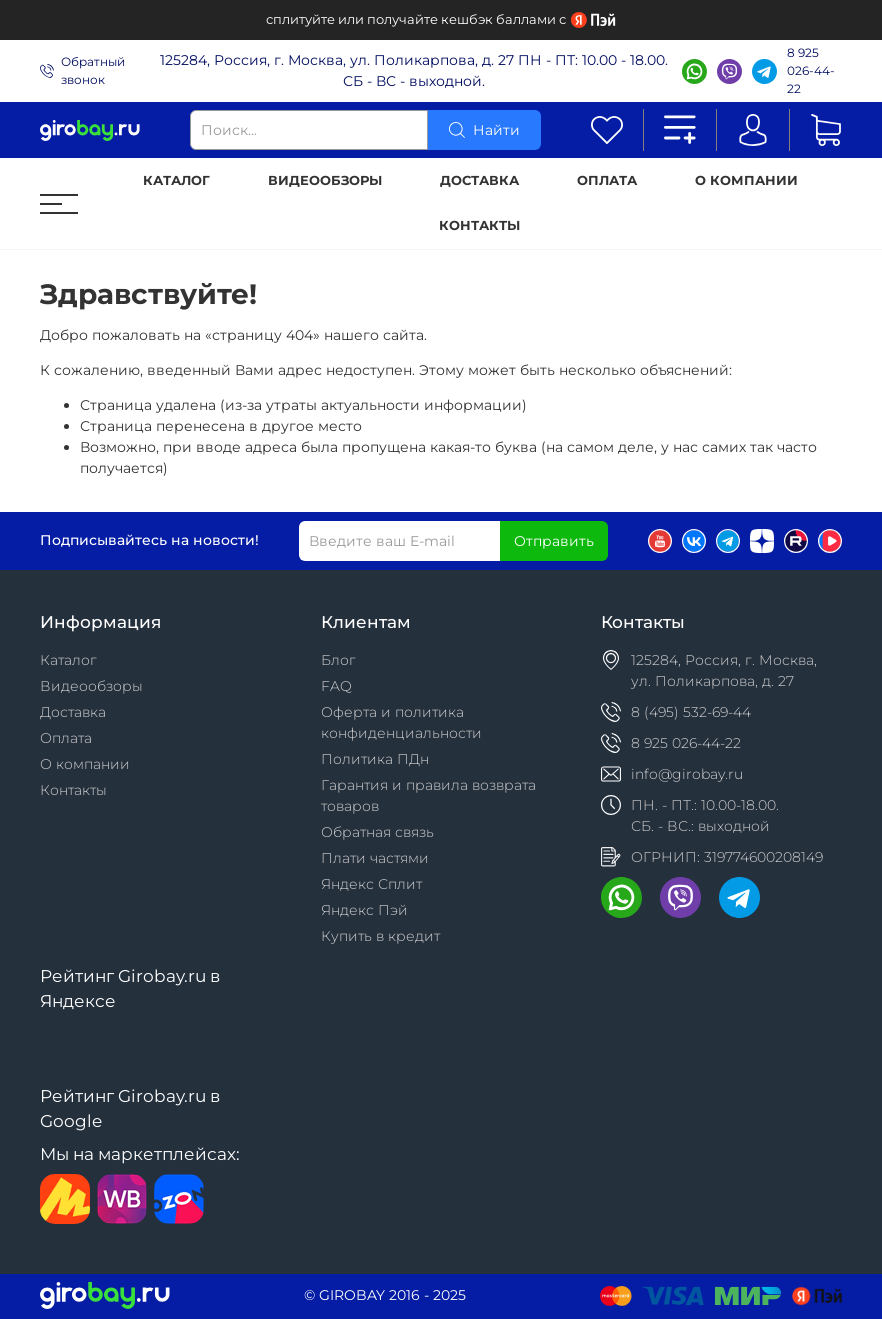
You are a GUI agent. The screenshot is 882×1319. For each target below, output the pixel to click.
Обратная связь (377, 832)
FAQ (336, 686)
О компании (746, 180)
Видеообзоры (325, 180)
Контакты (479, 225)
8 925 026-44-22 (811, 70)
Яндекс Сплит (371, 884)
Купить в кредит (380, 936)
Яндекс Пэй (364, 910)
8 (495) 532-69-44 (691, 712)
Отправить (554, 541)
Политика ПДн (375, 759)
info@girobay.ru (687, 774)
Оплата (607, 180)
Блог (338, 660)
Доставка (479, 180)
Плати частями (375, 858)
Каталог (176, 180)
